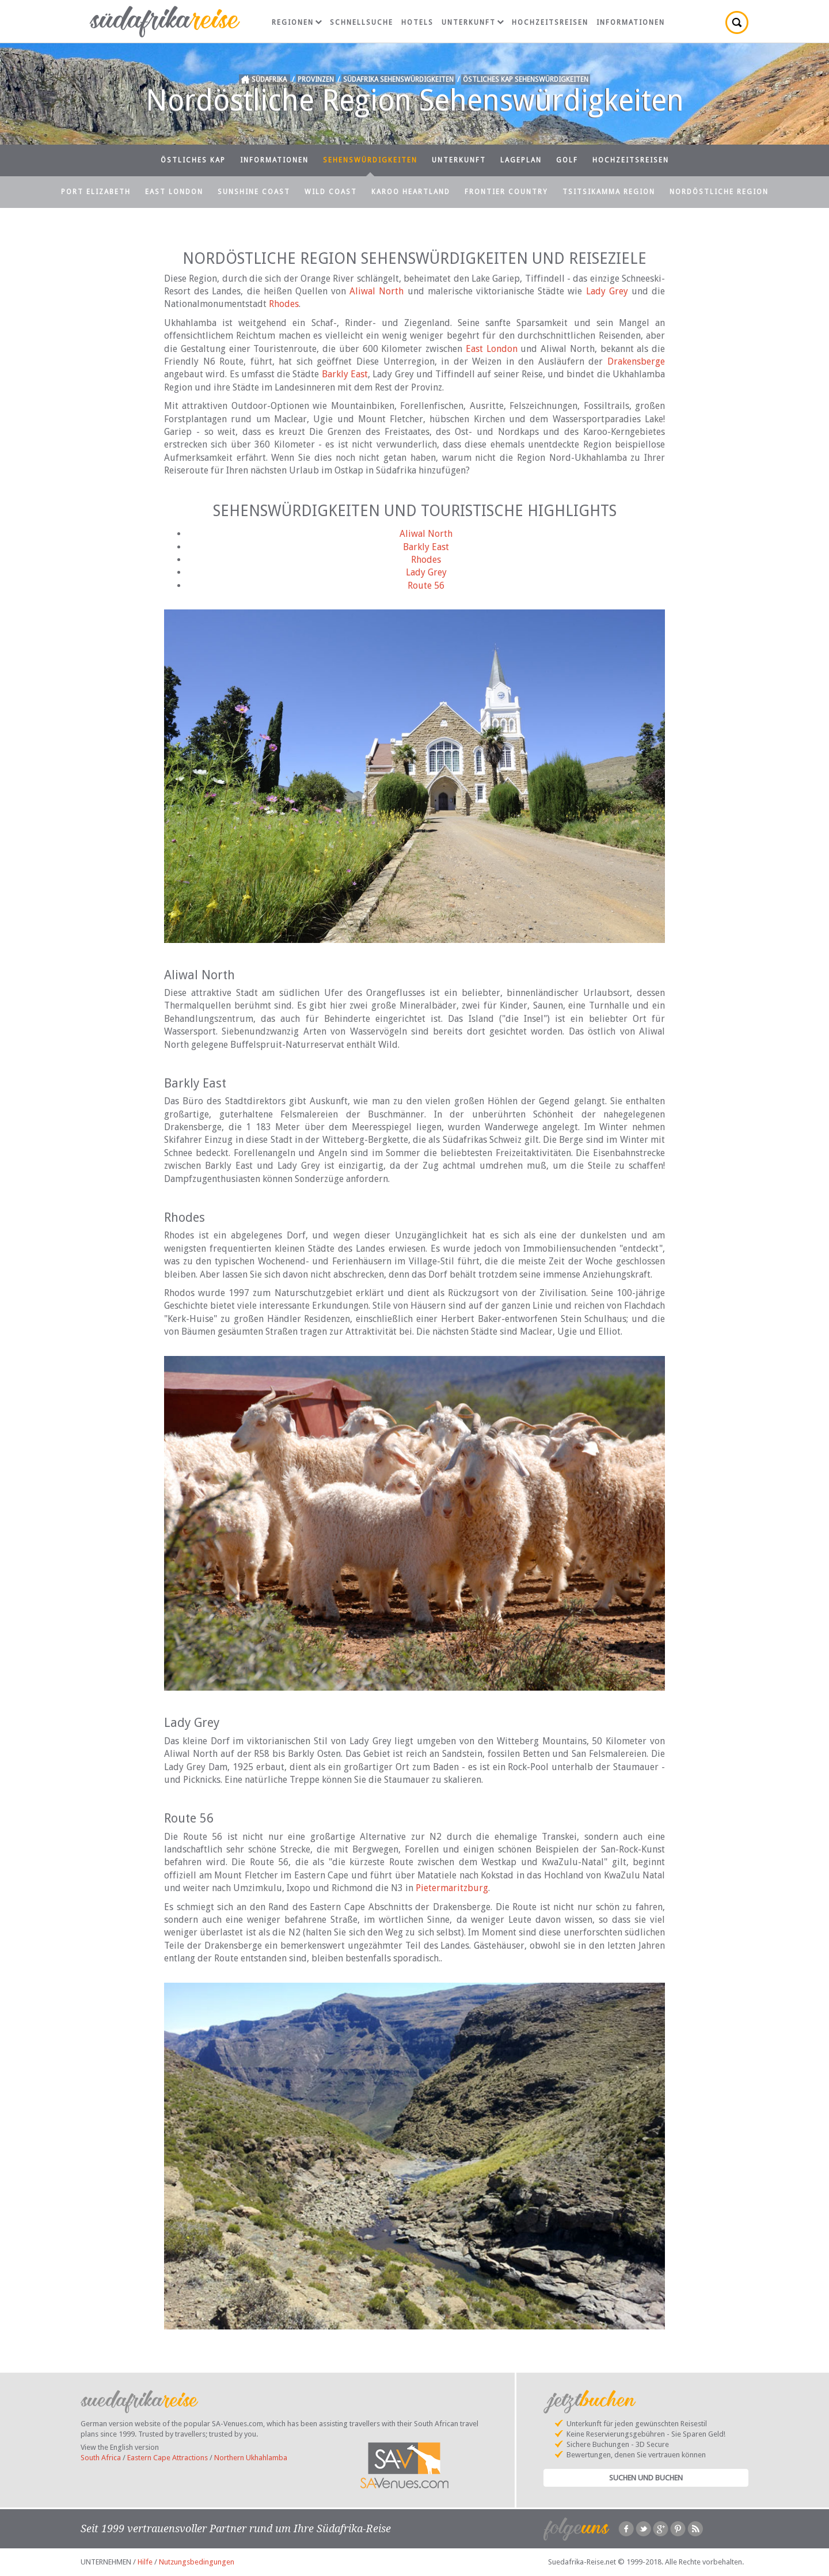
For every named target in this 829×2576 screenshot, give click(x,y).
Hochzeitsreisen (550, 22)
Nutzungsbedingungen (196, 2562)
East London (174, 192)
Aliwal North (376, 291)
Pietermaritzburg (452, 1887)
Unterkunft (473, 22)
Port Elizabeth (96, 192)
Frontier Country (506, 192)
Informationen (630, 22)
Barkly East (345, 374)
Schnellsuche (361, 22)
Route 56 (426, 585)
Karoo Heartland (410, 192)
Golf (567, 160)
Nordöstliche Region (719, 192)
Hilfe (145, 2562)
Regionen (297, 22)
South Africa (101, 2457)
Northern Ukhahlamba (250, 2457)
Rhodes (284, 303)
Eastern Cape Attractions (167, 2457)
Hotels (417, 22)
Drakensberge (636, 361)
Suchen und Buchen (646, 2477)
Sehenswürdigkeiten (370, 160)
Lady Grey (607, 291)
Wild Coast (331, 192)
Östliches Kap (193, 160)
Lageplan (521, 160)
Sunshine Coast (254, 192)
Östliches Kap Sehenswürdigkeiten (525, 79)
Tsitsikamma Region (608, 192)
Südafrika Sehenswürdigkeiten (398, 79)
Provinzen (316, 79)
